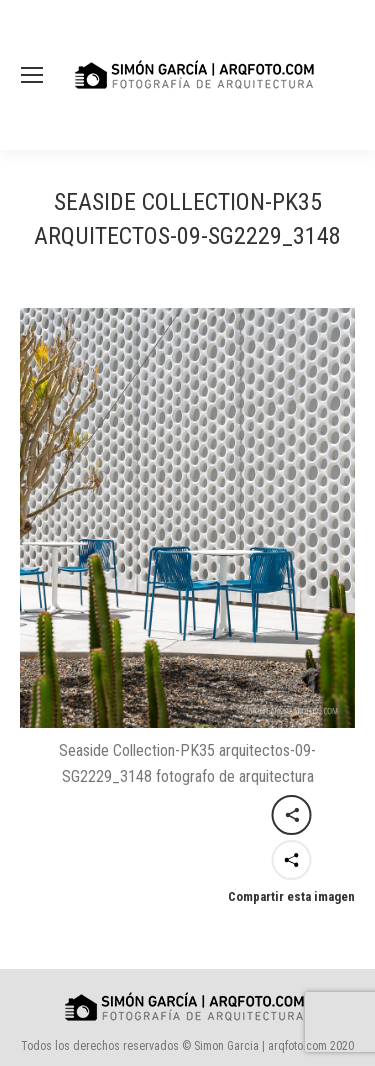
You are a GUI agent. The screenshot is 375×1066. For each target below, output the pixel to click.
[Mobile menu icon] (32, 75)
